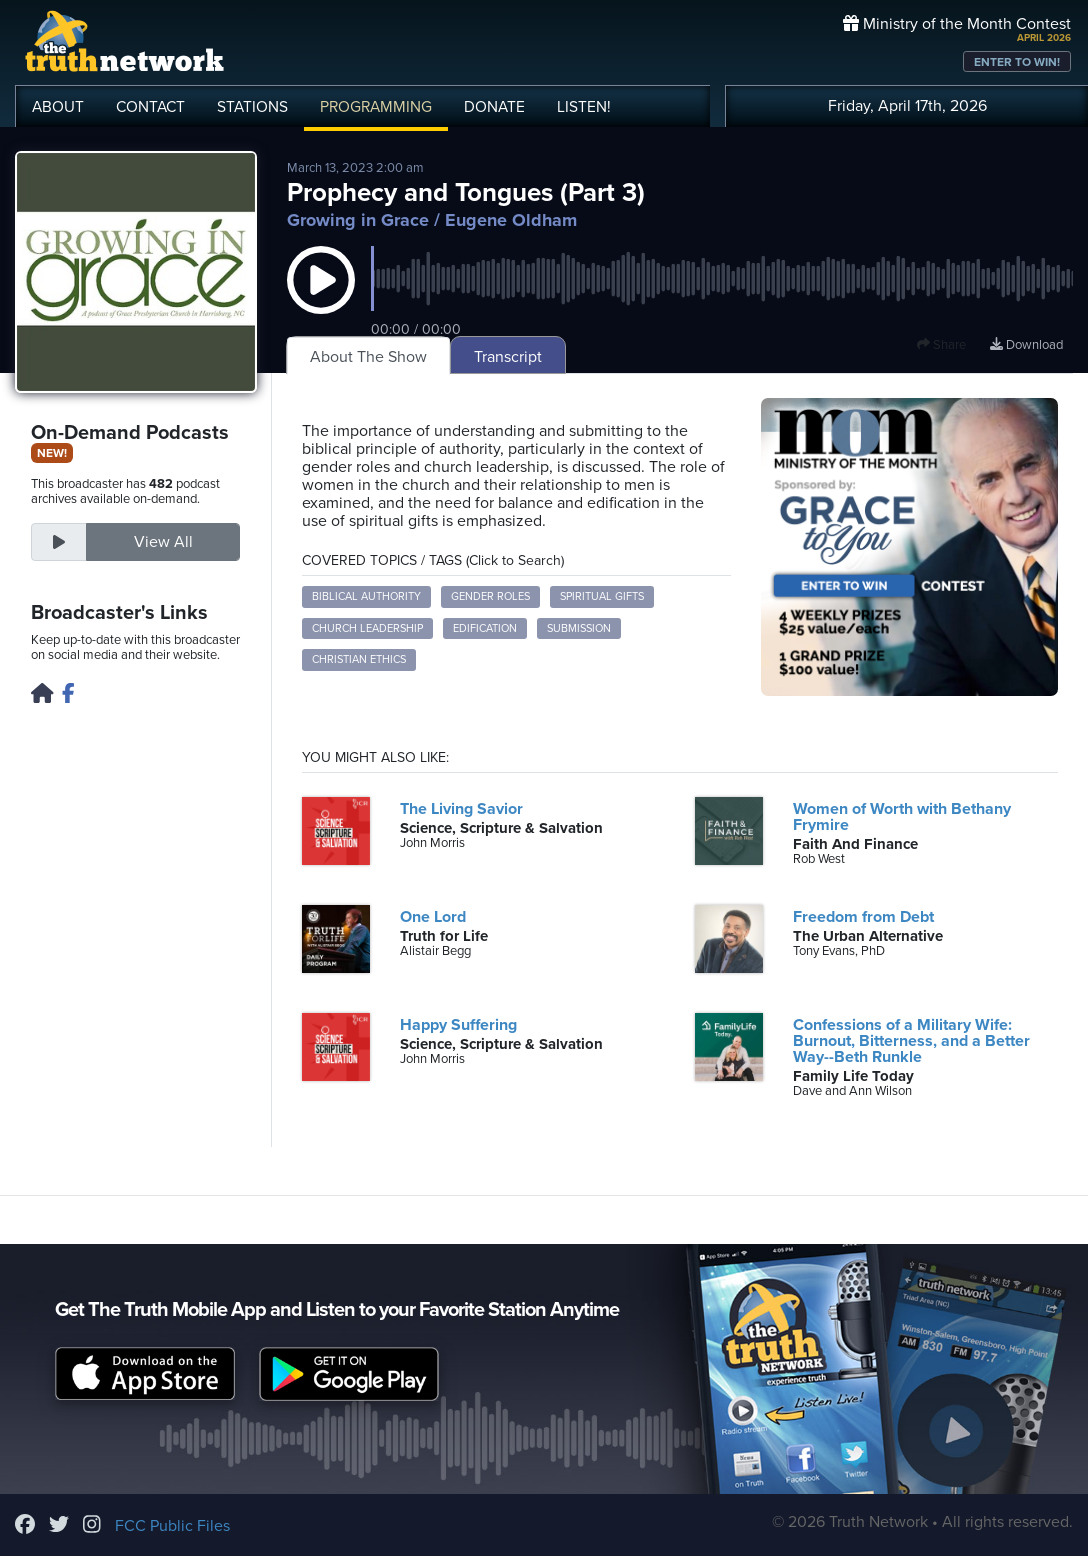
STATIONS (252, 107)
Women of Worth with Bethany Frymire (902, 817)
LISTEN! (584, 107)
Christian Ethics (359, 659)
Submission (579, 628)
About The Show (368, 357)
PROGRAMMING (376, 107)
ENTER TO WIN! (1017, 62)
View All (163, 542)
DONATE (494, 107)
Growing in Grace (358, 220)
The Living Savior (461, 809)
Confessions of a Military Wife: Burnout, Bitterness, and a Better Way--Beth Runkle (911, 1041)
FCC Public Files (172, 1526)
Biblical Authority (366, 596)
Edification (485, 628)
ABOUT (58, 107)
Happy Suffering (458, 1025)
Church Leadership (367, 628)
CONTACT (150, 107)
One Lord (433, 917)
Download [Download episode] (1026, 345)
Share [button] (941, 345)
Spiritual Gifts (602, 596)
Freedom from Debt (863, 917)
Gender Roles (490, 596)
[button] (321, 300)
